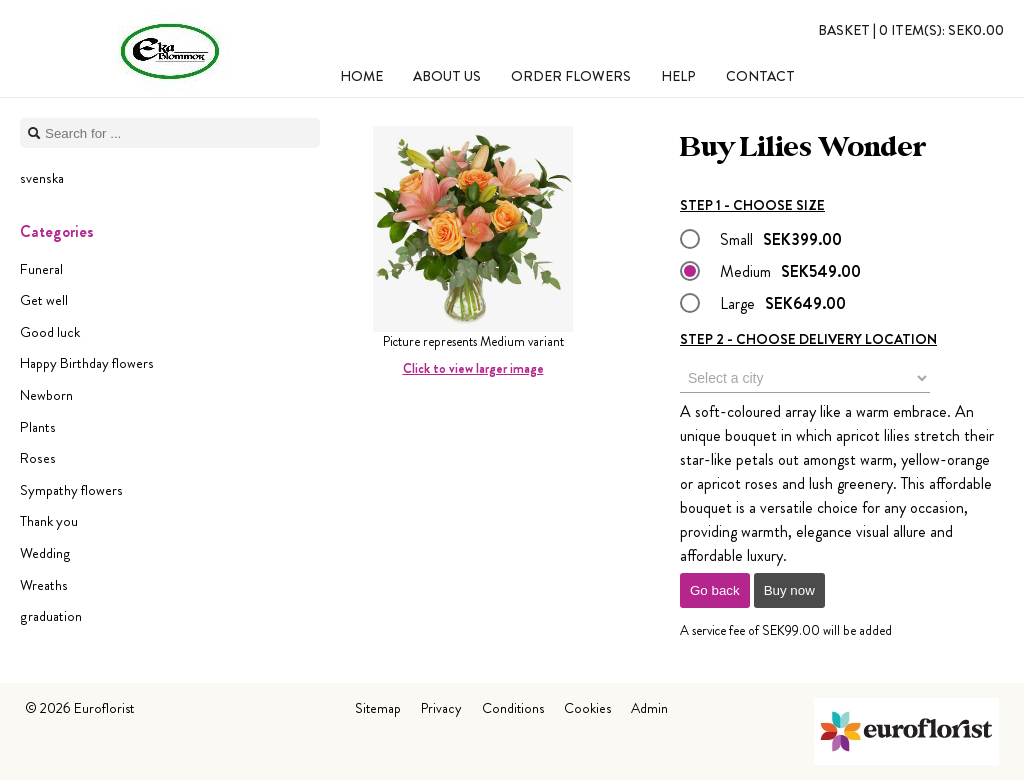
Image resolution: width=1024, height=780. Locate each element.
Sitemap (378, 708)
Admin (649, 708)
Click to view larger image (473, 368)
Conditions (513, 708)
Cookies (587, 708)
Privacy (441, 708)
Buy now (789, 590)
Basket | (911, 30)
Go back (715, 590)
